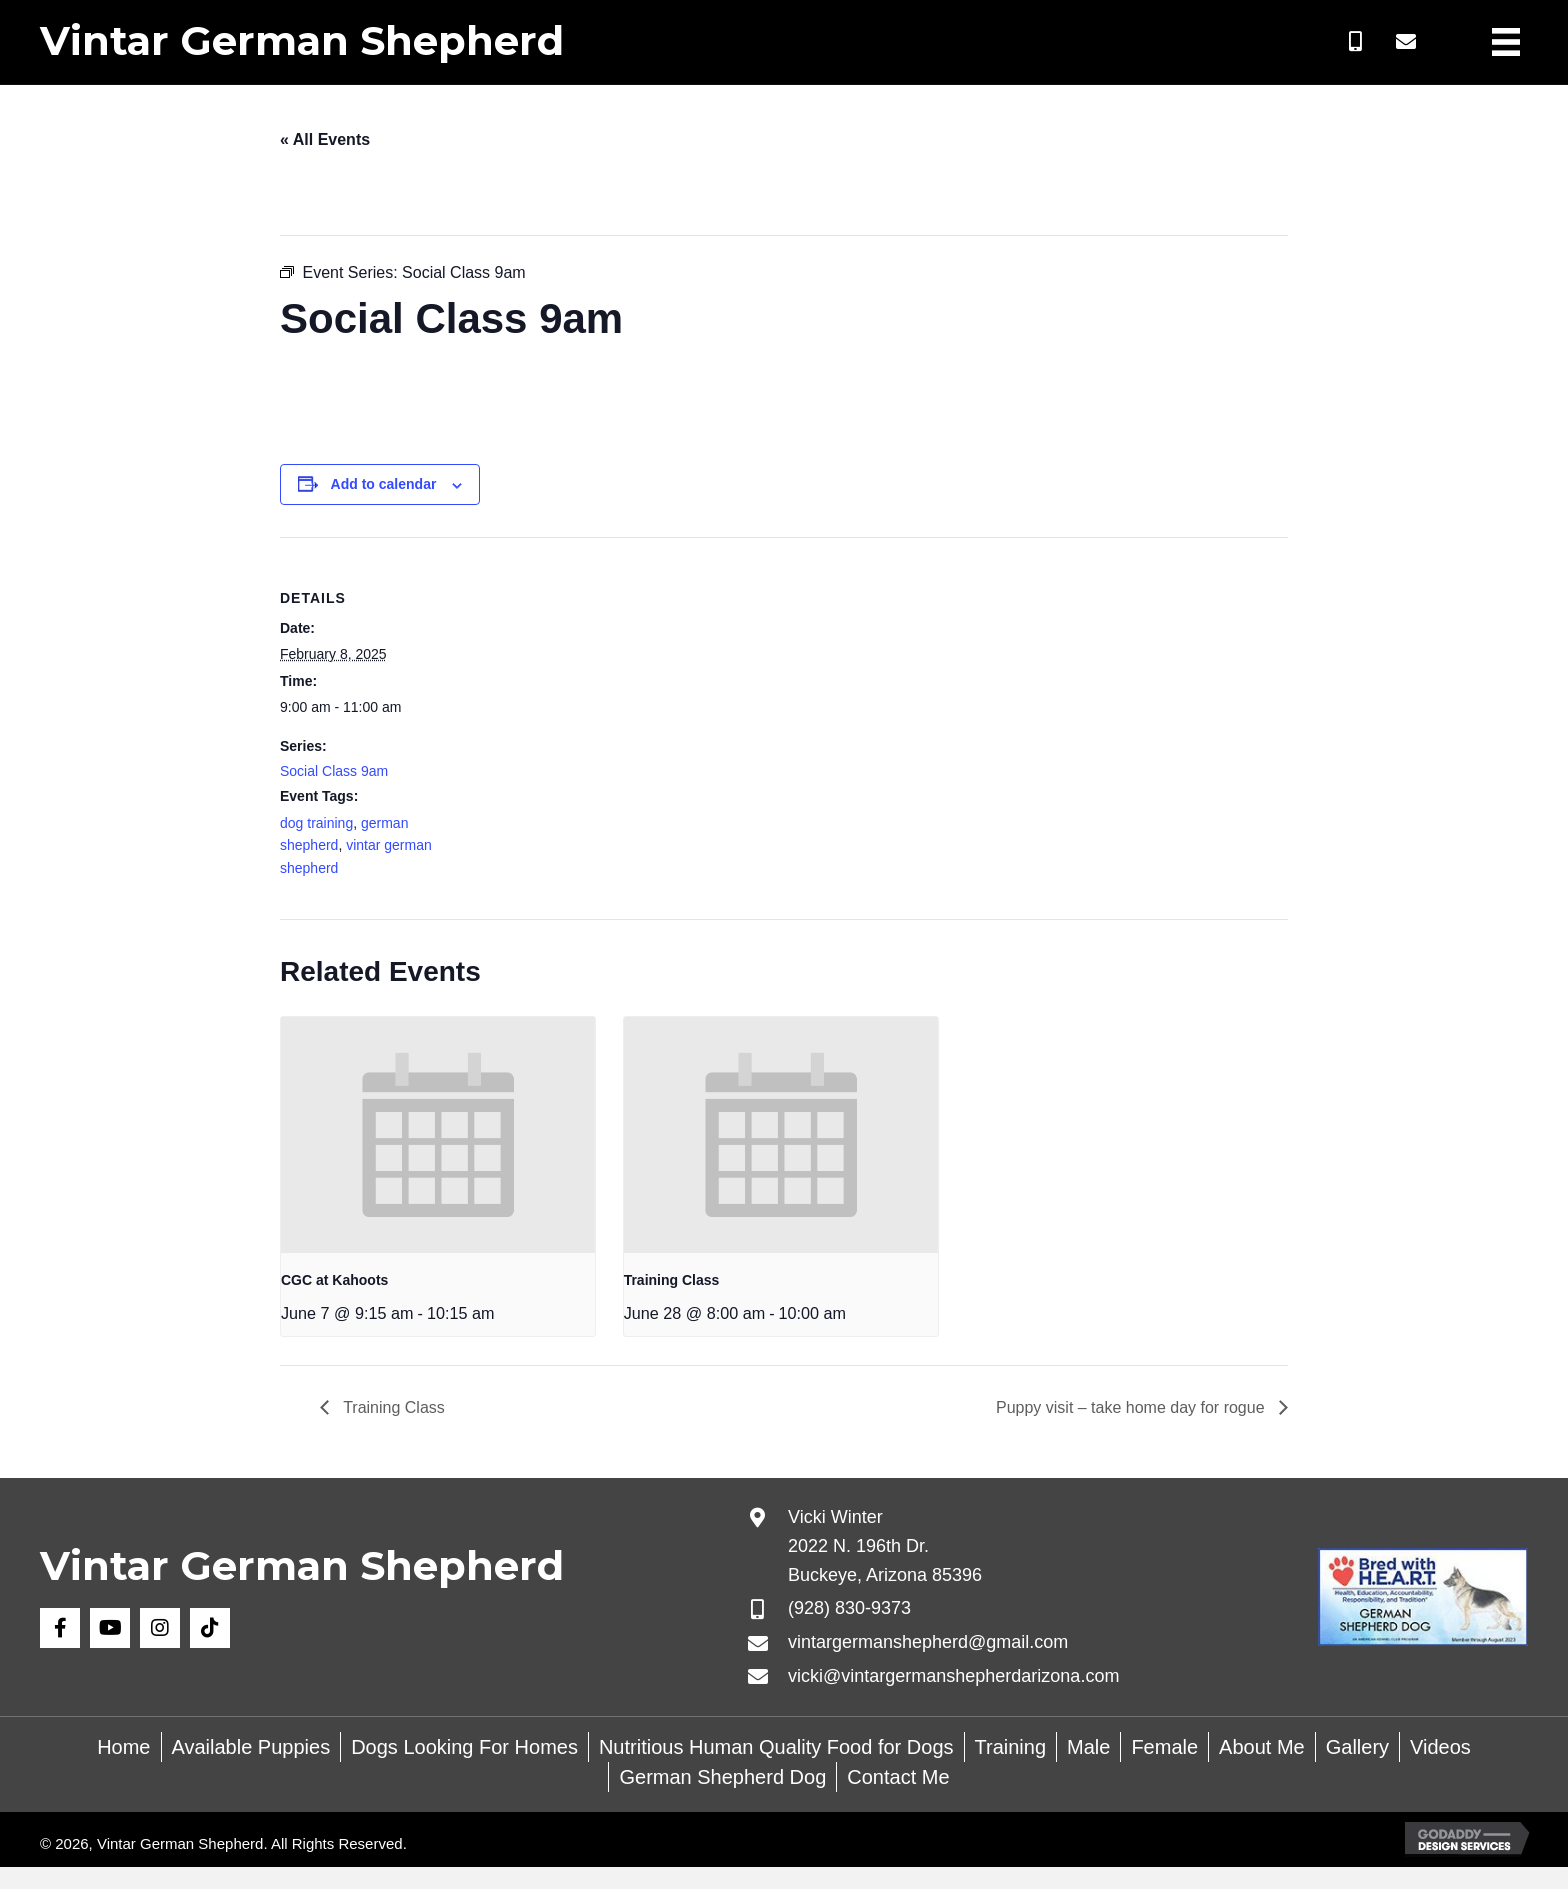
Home (123, 1747)
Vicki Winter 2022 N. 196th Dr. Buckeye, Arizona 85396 (885, 1546)
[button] (1356, 42)
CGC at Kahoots (334, 1280)
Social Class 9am (334, 771)
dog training (316, 823)
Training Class (672, 1280)
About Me (1262, 1747)
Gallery (1357, 1747)
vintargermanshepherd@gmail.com (928, 1642)
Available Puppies (251, 1747)
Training (1011, 1747)
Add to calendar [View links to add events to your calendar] (384, 484)
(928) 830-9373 (849, 1608)
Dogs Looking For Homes (464, 1747)
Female (1164, 1747)
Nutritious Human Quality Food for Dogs (776, 1747)
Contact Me (898, 1777)
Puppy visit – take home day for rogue (1132, 1407)
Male (1088, 1747)
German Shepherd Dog (722, 1777)
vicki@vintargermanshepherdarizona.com (953, 1676)
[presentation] (438, 1135)
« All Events (325, 139)
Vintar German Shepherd (302, 40)
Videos (1440, 1747)
